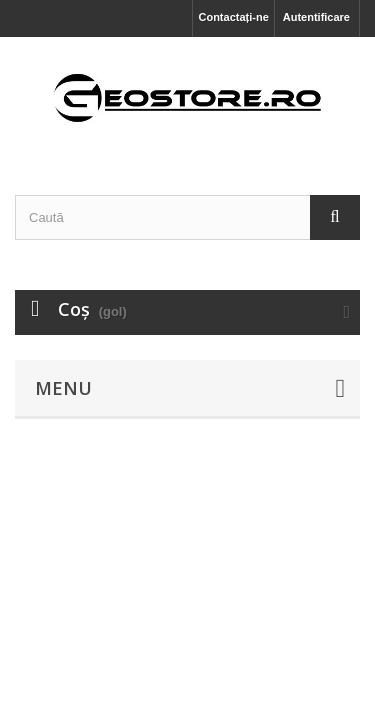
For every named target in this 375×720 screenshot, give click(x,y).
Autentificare (316, 17)
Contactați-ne (233, 17)
